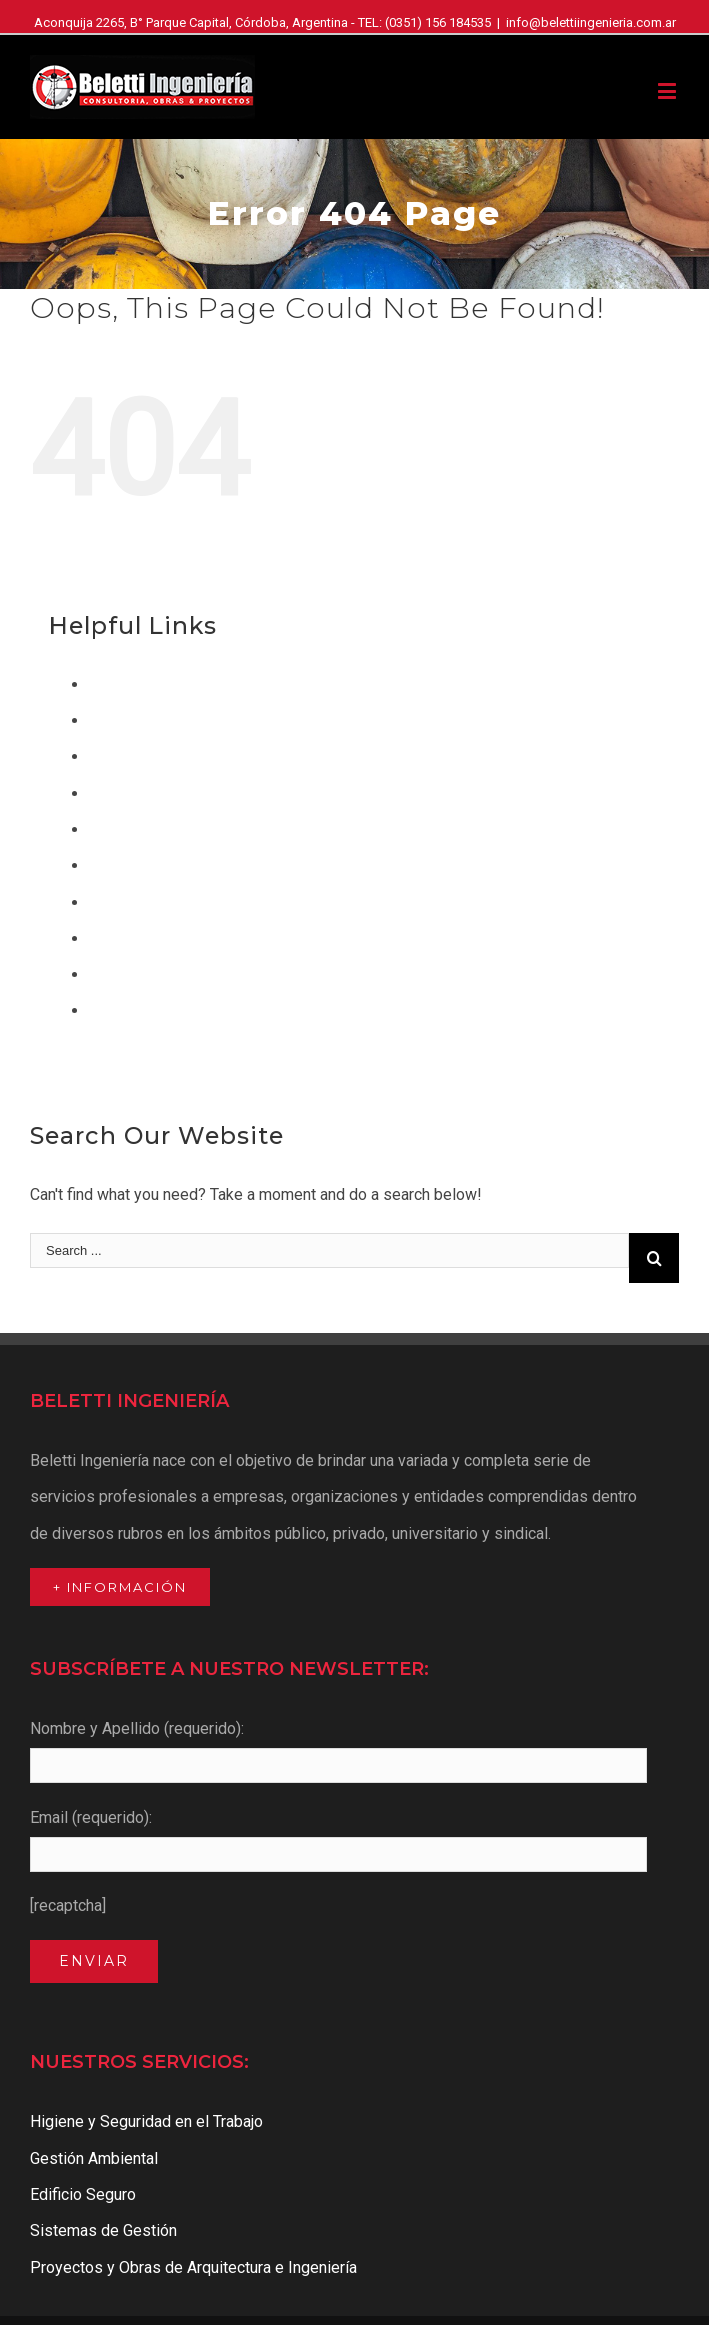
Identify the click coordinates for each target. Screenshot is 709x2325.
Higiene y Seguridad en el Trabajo (205, 865)
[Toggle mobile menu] (668, 90)
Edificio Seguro (142, 793)
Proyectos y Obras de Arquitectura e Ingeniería (252, 938)
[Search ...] (329, 1250)
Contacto (120, 756)
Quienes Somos (145, 974)
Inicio (108, 902)
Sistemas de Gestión (162, 1010)
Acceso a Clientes (152, 684)
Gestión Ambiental (153, 829)
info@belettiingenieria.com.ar (591, 22)
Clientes (118, 720)
